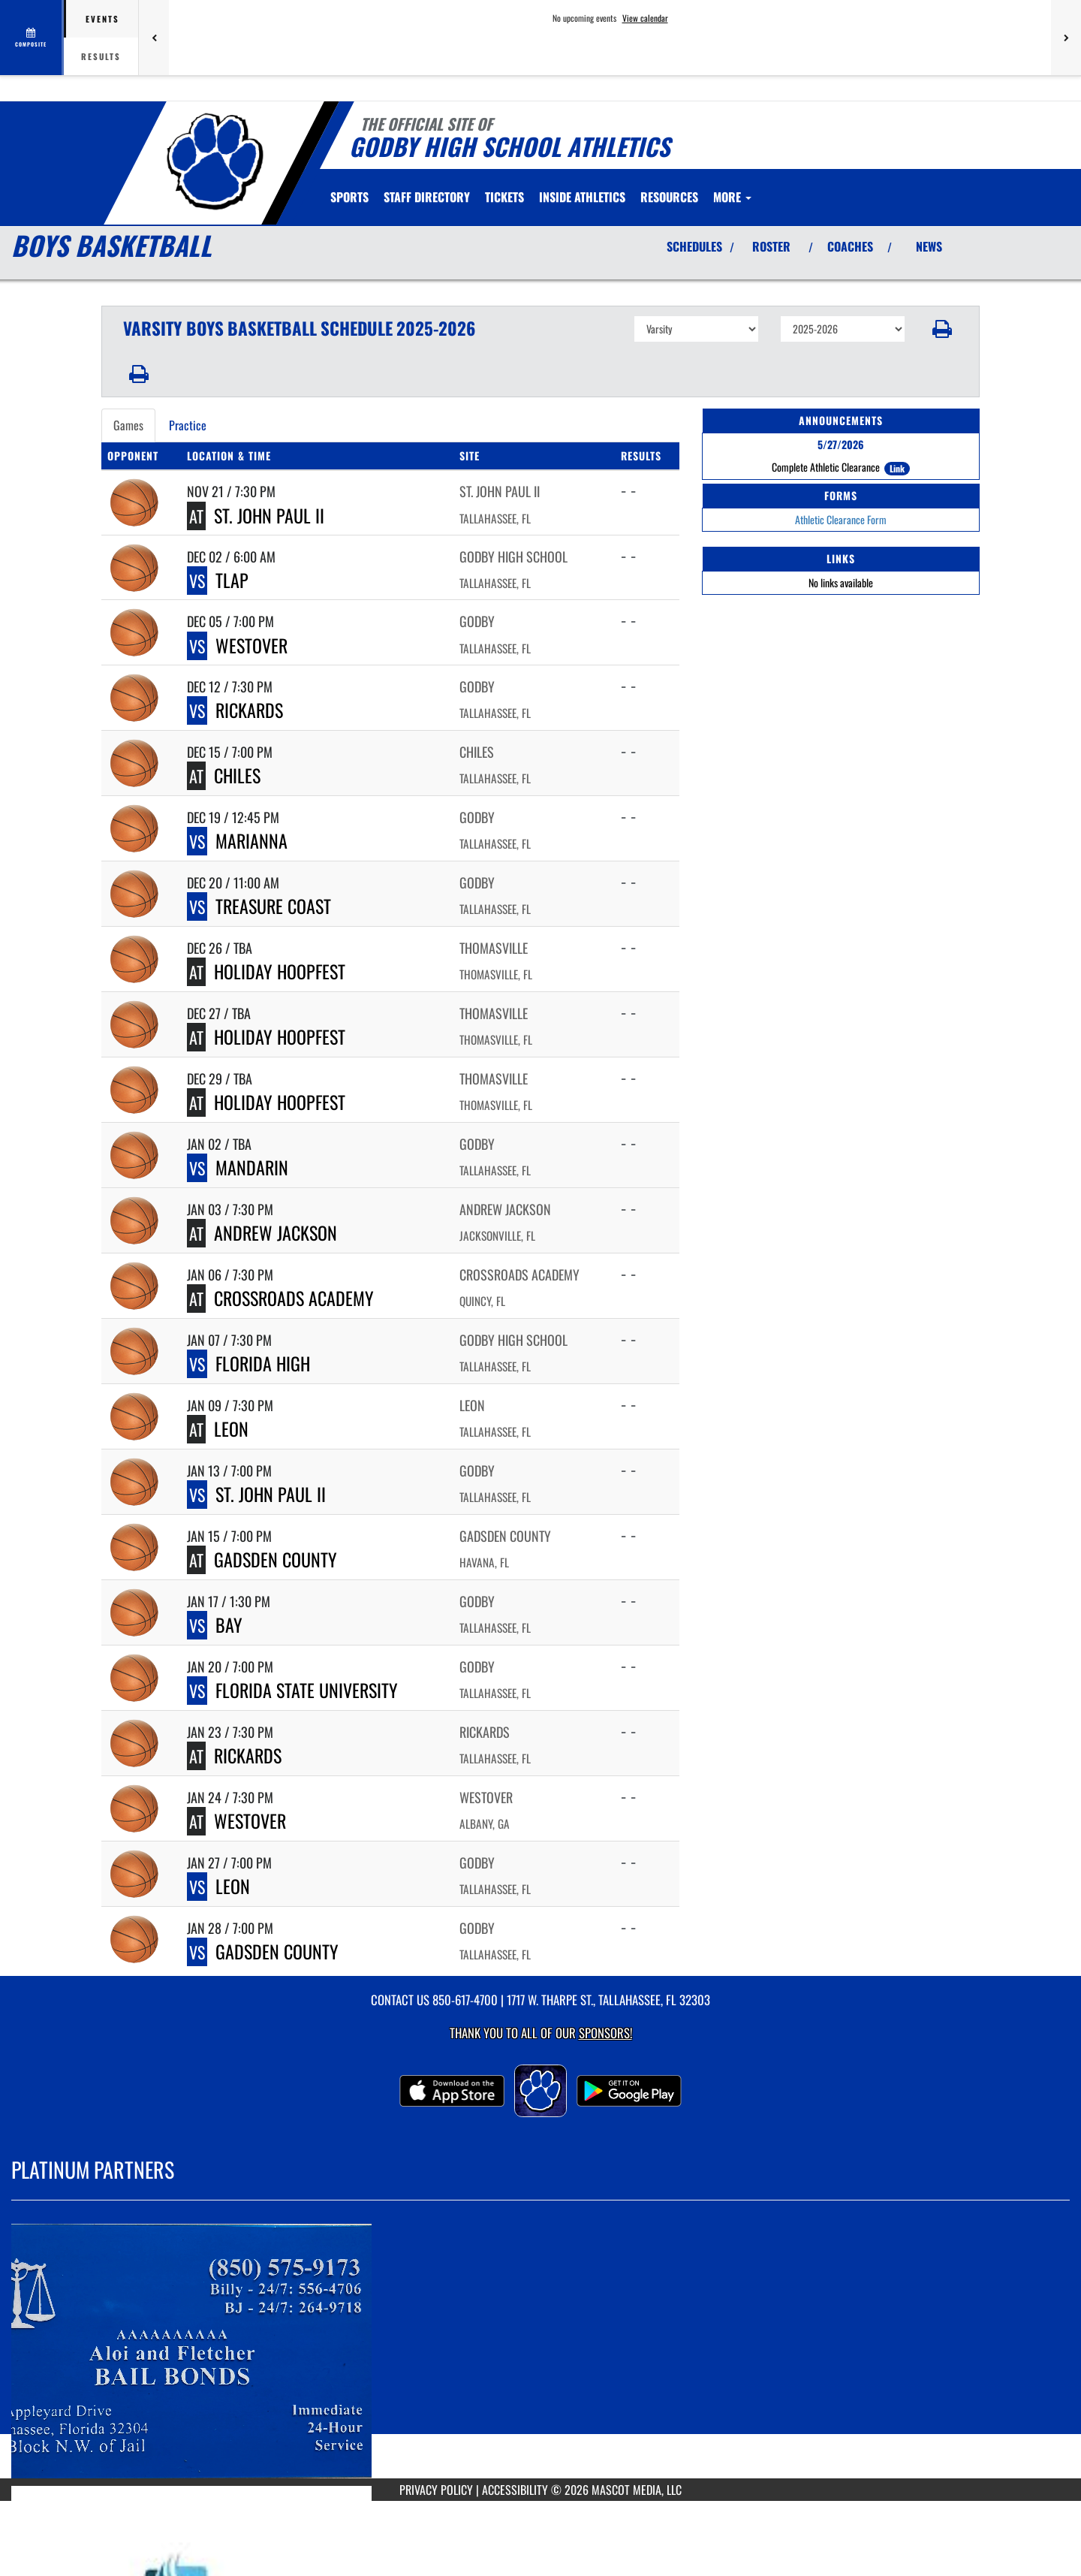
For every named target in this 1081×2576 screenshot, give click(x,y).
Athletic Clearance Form (841, 519)
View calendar (645, 18)
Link (897, 468)
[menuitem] (426, 197)
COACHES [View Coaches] (850, 246)
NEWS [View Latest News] (929, 246)
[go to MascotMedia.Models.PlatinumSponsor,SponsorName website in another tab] (540, 2351)
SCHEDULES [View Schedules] (694, 246)
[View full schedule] (32, 37)
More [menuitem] (732, 197)
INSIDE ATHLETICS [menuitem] (582, 197)
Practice (187, 425)
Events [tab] (102, 19)
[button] (942, 328)
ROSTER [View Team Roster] (771, 246)
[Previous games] (154, 37)
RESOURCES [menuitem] (669, 197)
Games (128, 425)
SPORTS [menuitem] (349, 197)
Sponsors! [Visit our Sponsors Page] (605, 2032)
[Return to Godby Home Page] (214, 161)
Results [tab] (101, 56)
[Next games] (1066, 37)
